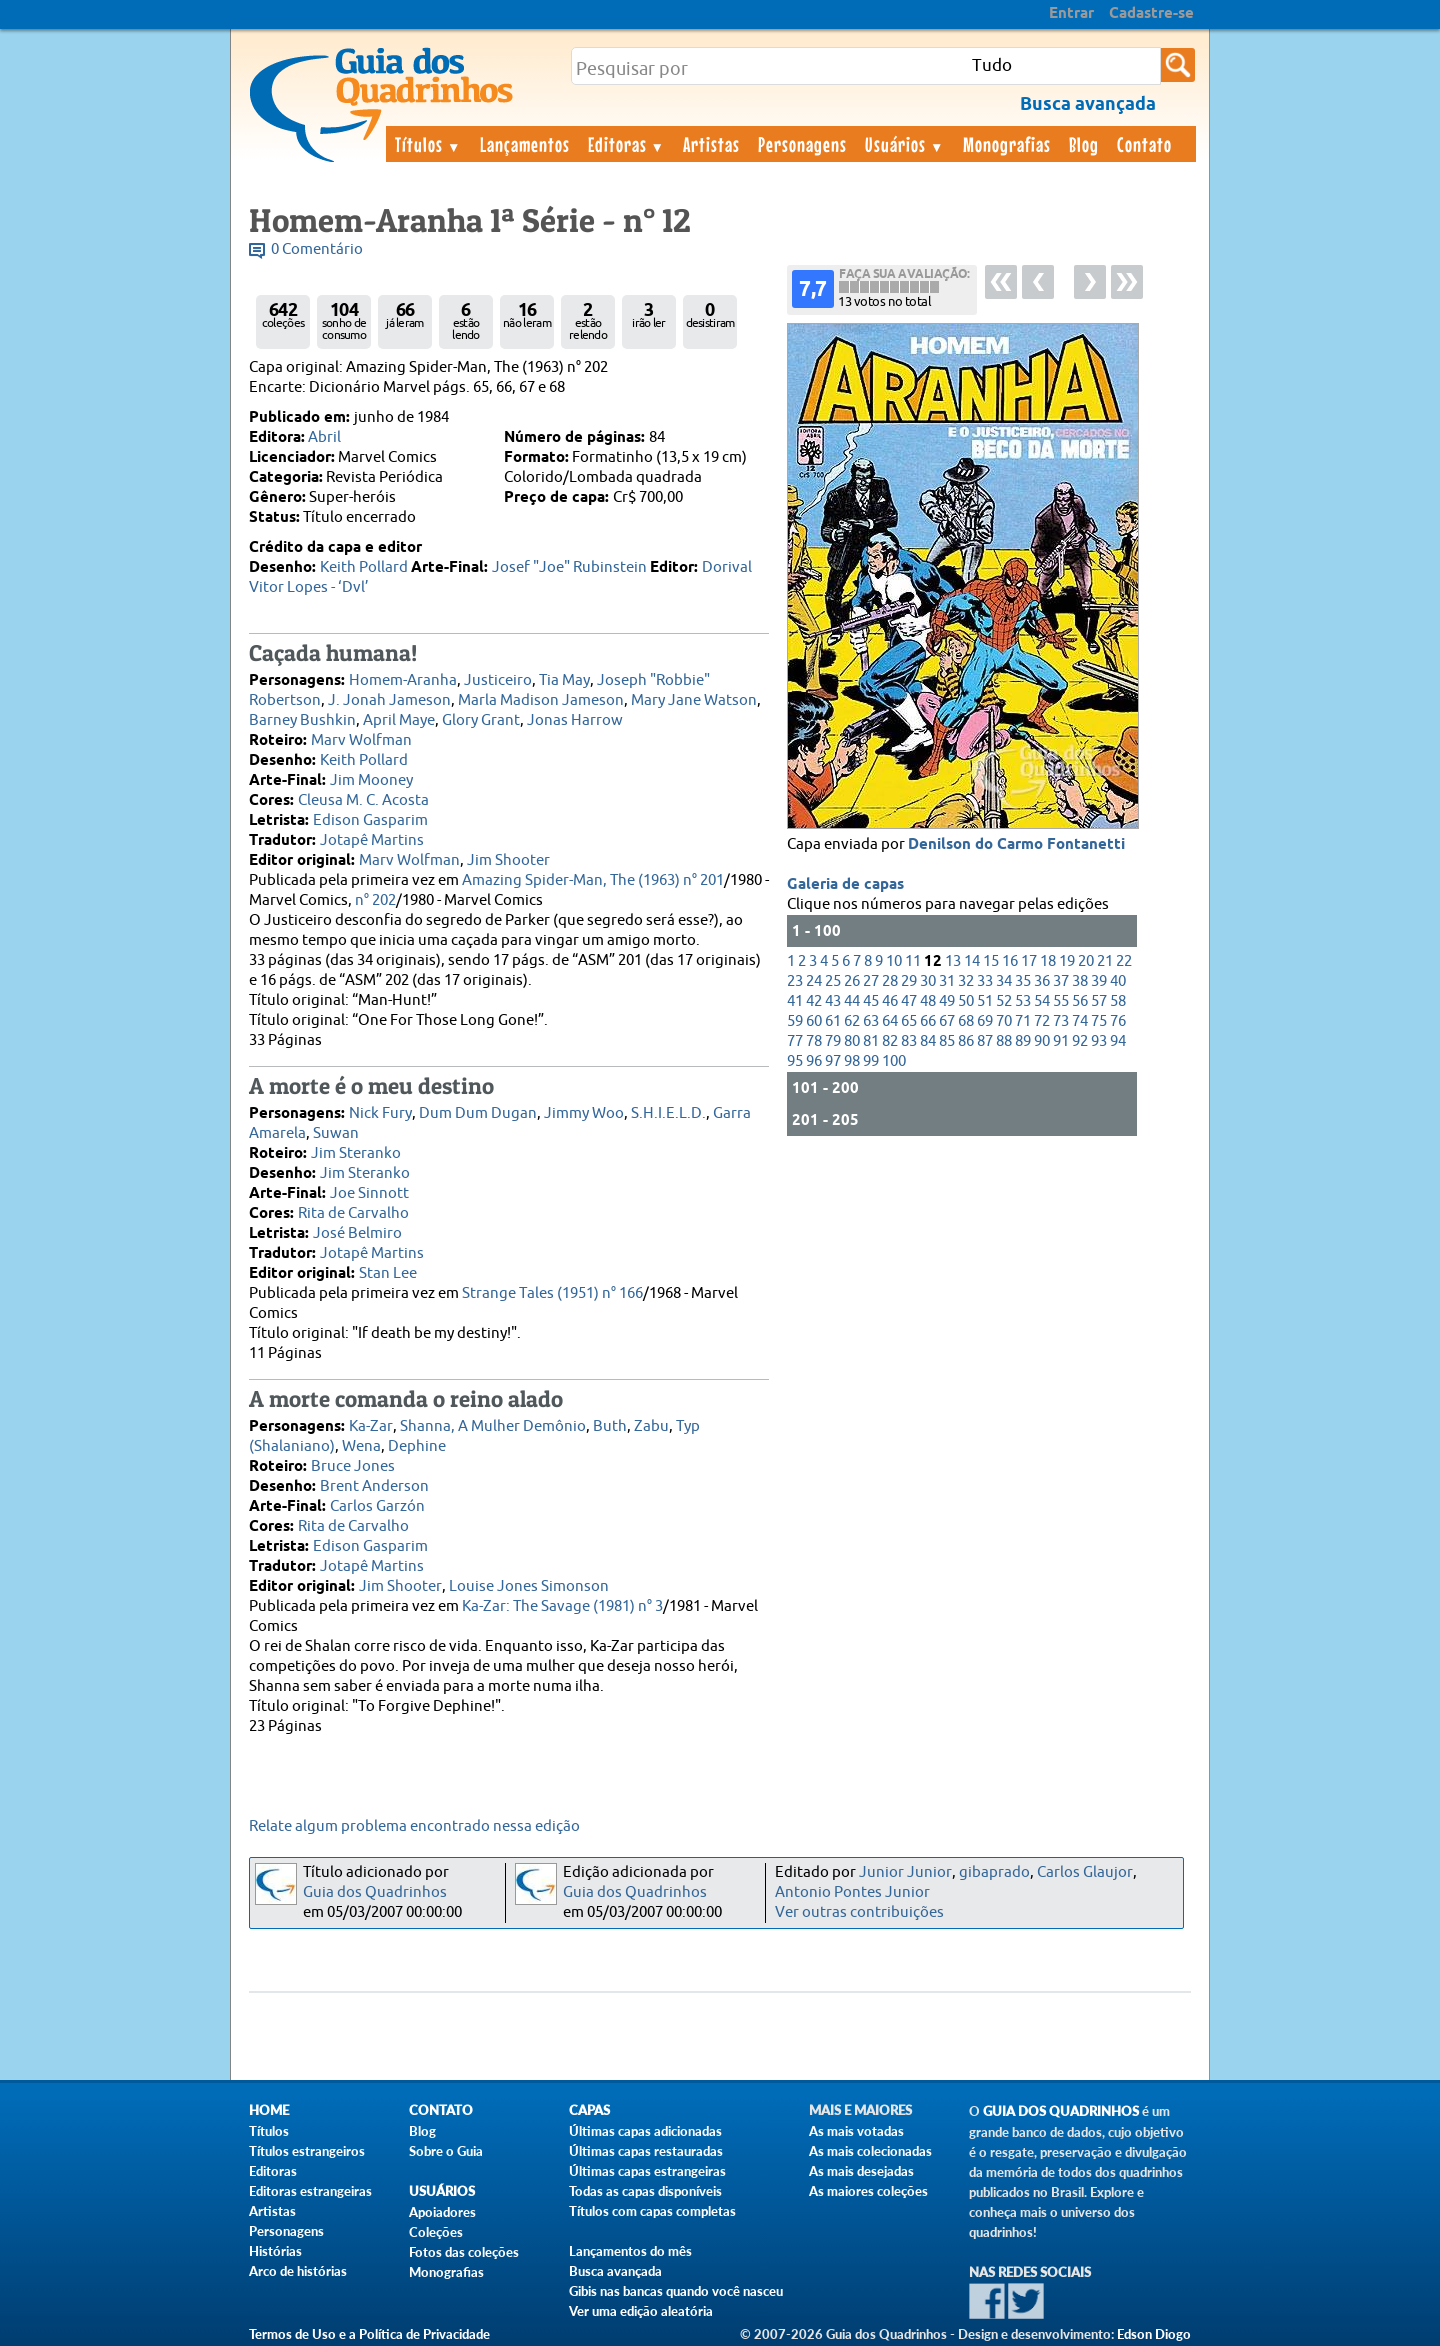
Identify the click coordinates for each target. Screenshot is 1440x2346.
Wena (361, 1446)
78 (814, 1041)
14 (972, 961)
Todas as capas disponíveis (645, 2191)
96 (814, 1061)
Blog (1084, 144)
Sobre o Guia (446, 2151)
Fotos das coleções (464, 2252)
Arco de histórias (298, 2271)
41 (795, 1001)
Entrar (1071, 14)
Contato (1144, 144)
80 (852, 1041)
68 (966, 1021)
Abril (324, 437)
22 (1124, 961)
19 (1067, 961)
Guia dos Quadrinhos (375, 1892)
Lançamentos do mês (630, 2251)
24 (814, 981)
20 (1086, 961)
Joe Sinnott (369, 1193)
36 (1042, 981)
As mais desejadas (861, 2171)
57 (1099, 1001)
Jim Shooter (508, 860)
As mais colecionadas (870, 2151)
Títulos (428, 144)
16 (1010, 961)
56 (1080, 1001)
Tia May (564, 680)
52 (1004, 1001)
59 (795, 1021)
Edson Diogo (1154, 2334)
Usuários (905, 144)
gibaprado (994, 1872)
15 (991, 961)
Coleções (436, 2232)
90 (1042, 1041)
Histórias (275, 2251)
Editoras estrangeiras (310, 2191)
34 (1004, 981)
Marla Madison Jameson (541, 700)
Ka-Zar (371, 1426)
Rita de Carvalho (353, 1213)
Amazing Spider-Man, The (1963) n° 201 (593, 880)
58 (1118, 1001)
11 (913, 961)
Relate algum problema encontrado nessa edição (414, 1826)
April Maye (399, 720)
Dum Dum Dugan (478, 1113)
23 (795, 981)
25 (833, 981)
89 (1023, 1041)
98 (852, 1061)
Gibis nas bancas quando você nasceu (676, 2291)
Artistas (711, 144)
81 (871, 1041)
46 (890, 1001)
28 (890, 981)
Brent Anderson (374, 1486)
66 (928, 1021)
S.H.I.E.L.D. (668, 1113)
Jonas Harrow (575, 720)
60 (814, 1021)
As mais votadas (856, 2131)
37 (1061, 981)
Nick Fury (380, 1113)
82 (890, 1041)
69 (985, 1021)
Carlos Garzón (377, 1506)
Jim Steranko (356, 1153)
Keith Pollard (364, 567)
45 (871, 1001)
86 (966, 1041)
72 (1042, 1021)
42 (814, 1001)
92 (1080, 1041)
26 (852, 981)
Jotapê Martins (372, 840)
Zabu (651, 1426)
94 (1118, 1041)
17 (1029, 961)
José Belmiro (357, 1233)
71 (1023, 1021)
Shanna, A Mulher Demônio (493, 1426)
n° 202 (375, 900)
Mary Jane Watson (694, 700)
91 (1061, 1041)
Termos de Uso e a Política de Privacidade (369, 2334)
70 (1004, 1021)
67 (947, 1021)
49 (947, 1001)
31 (947, 981)
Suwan (336, 1133)
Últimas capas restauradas (646, 2151)
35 (1023, 981)
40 (1118, 981)
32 (966, 981)
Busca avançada (615, 2271)
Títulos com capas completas (652, 2211)
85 (947, 1041)
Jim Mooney (371, 780)
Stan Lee (388, 1273)
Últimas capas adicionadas (645, 2131)
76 (1118, 1021)
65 (909, 1021)
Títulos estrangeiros (307, 2151)
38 (1080, 981)
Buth (610, 1426)
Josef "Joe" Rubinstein (569, 567)
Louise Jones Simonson (529, 1586)
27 (871, 981)
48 (928, 1001)
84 (928, 1041)
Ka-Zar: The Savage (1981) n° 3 (562, 1606)
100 (894, 1061)
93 (1099, 1041)
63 (871, 1021)
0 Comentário (317, 249)
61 (833, 1021)
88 (1004, 1041)
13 (953, 961)
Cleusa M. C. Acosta (363, 800)
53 (1023, 1001)
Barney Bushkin (302, 720)
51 (985, 1001)
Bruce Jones (353, 1466)
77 (795, 1041)
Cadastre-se (1151, 14)
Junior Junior (905, 1872)
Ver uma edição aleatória (641, 2311)
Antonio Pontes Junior (852, 1892)
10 (894, 961)
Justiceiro (498, 680)
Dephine (417, 1446)
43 (833, 1001)
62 (852, 1021)
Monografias (1007, 144)
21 (1105, 961)
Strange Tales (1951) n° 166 (552, 1293)
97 (833, 1061)
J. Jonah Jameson (389, 700)
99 (871, 1061)
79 (833, 1041)
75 (1099, 1021)
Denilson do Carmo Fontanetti (1016, 845)
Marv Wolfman (361, 740)
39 (1099, 981)
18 (1048, 961)
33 (985, 981)
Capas (589, 2110)
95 (795, 1061)
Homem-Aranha (403, 680)
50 (966, 1001)
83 (909, 1041)
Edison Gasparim (370, 820)
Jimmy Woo (584, 1113)
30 (928, 981)
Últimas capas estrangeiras (647, 2171)
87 (985, 1041)
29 (909, 981)
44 (852, 1001)
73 (1061, 1021)
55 (1061, 1001)
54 (1042, 1001)
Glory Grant (481, 720)
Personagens (802, 144)
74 (1080, 1021)
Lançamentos (525, 144)
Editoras (627, 144)
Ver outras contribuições (859, 1912)
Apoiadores (442, 2212)
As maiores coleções (868, 2191)
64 (890, 1021)
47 (909, 1001)
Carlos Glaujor (1085, 1872)
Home (269, 2110)
